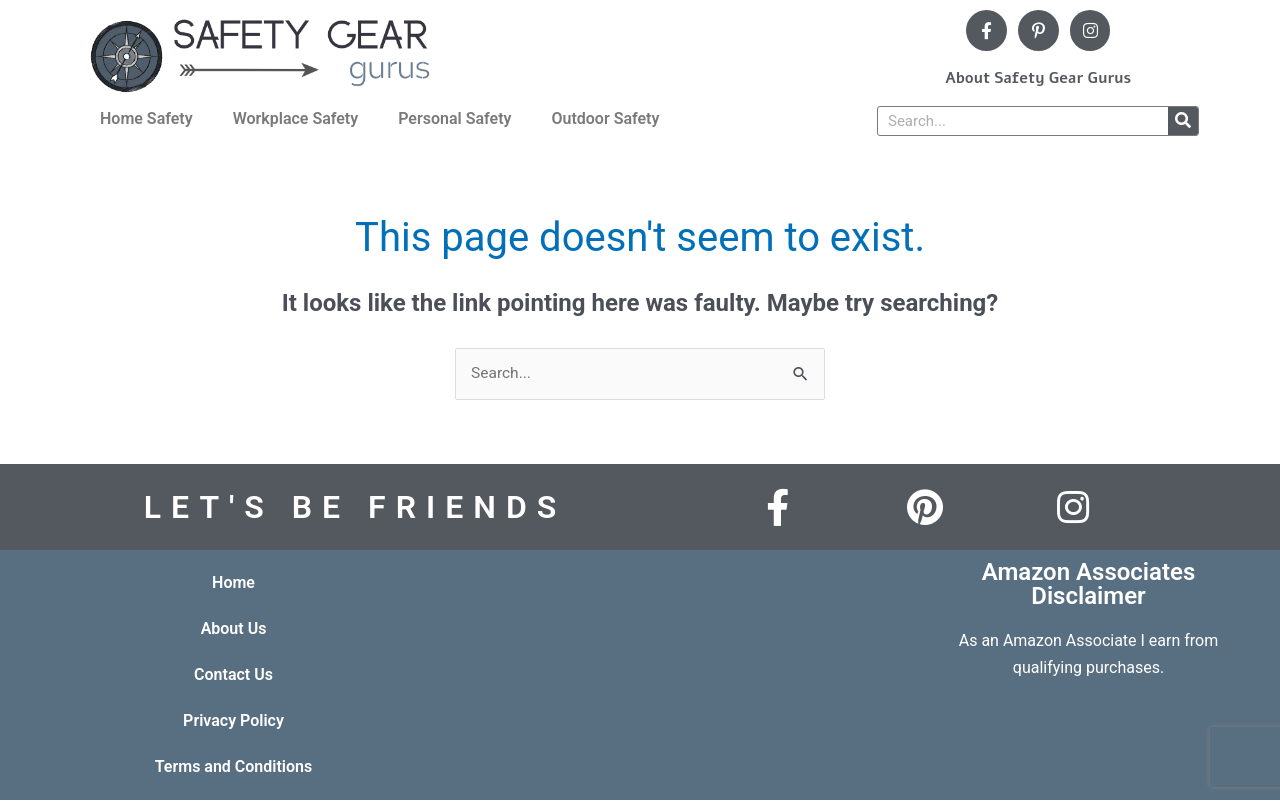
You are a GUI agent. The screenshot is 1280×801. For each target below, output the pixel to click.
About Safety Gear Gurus (1038, 78)
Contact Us (233, 675)
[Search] (1183, 121)
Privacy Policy (233, 721)
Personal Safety (454, 118)
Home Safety (146, 118)
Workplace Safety (296, 118)
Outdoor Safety (605, 118)
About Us (234, 629)
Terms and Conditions (233, 767)
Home (233, 583)
